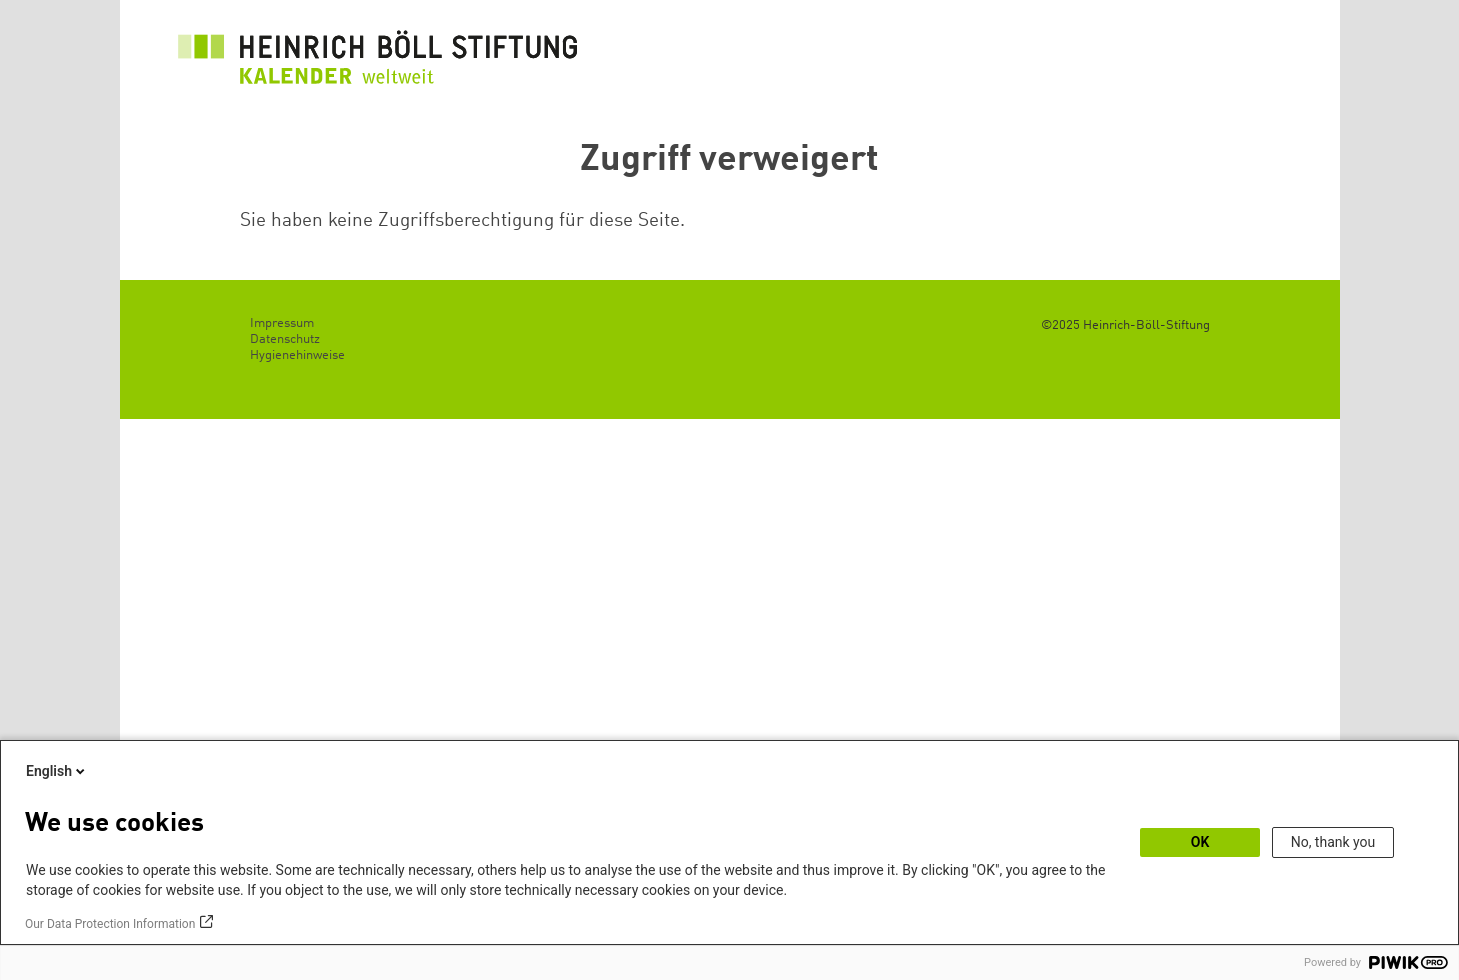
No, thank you (1333, 842)
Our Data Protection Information (110, 924)
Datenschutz (285, 339)
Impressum (282, 323)
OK (1200, 842)
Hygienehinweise (297, 355)
